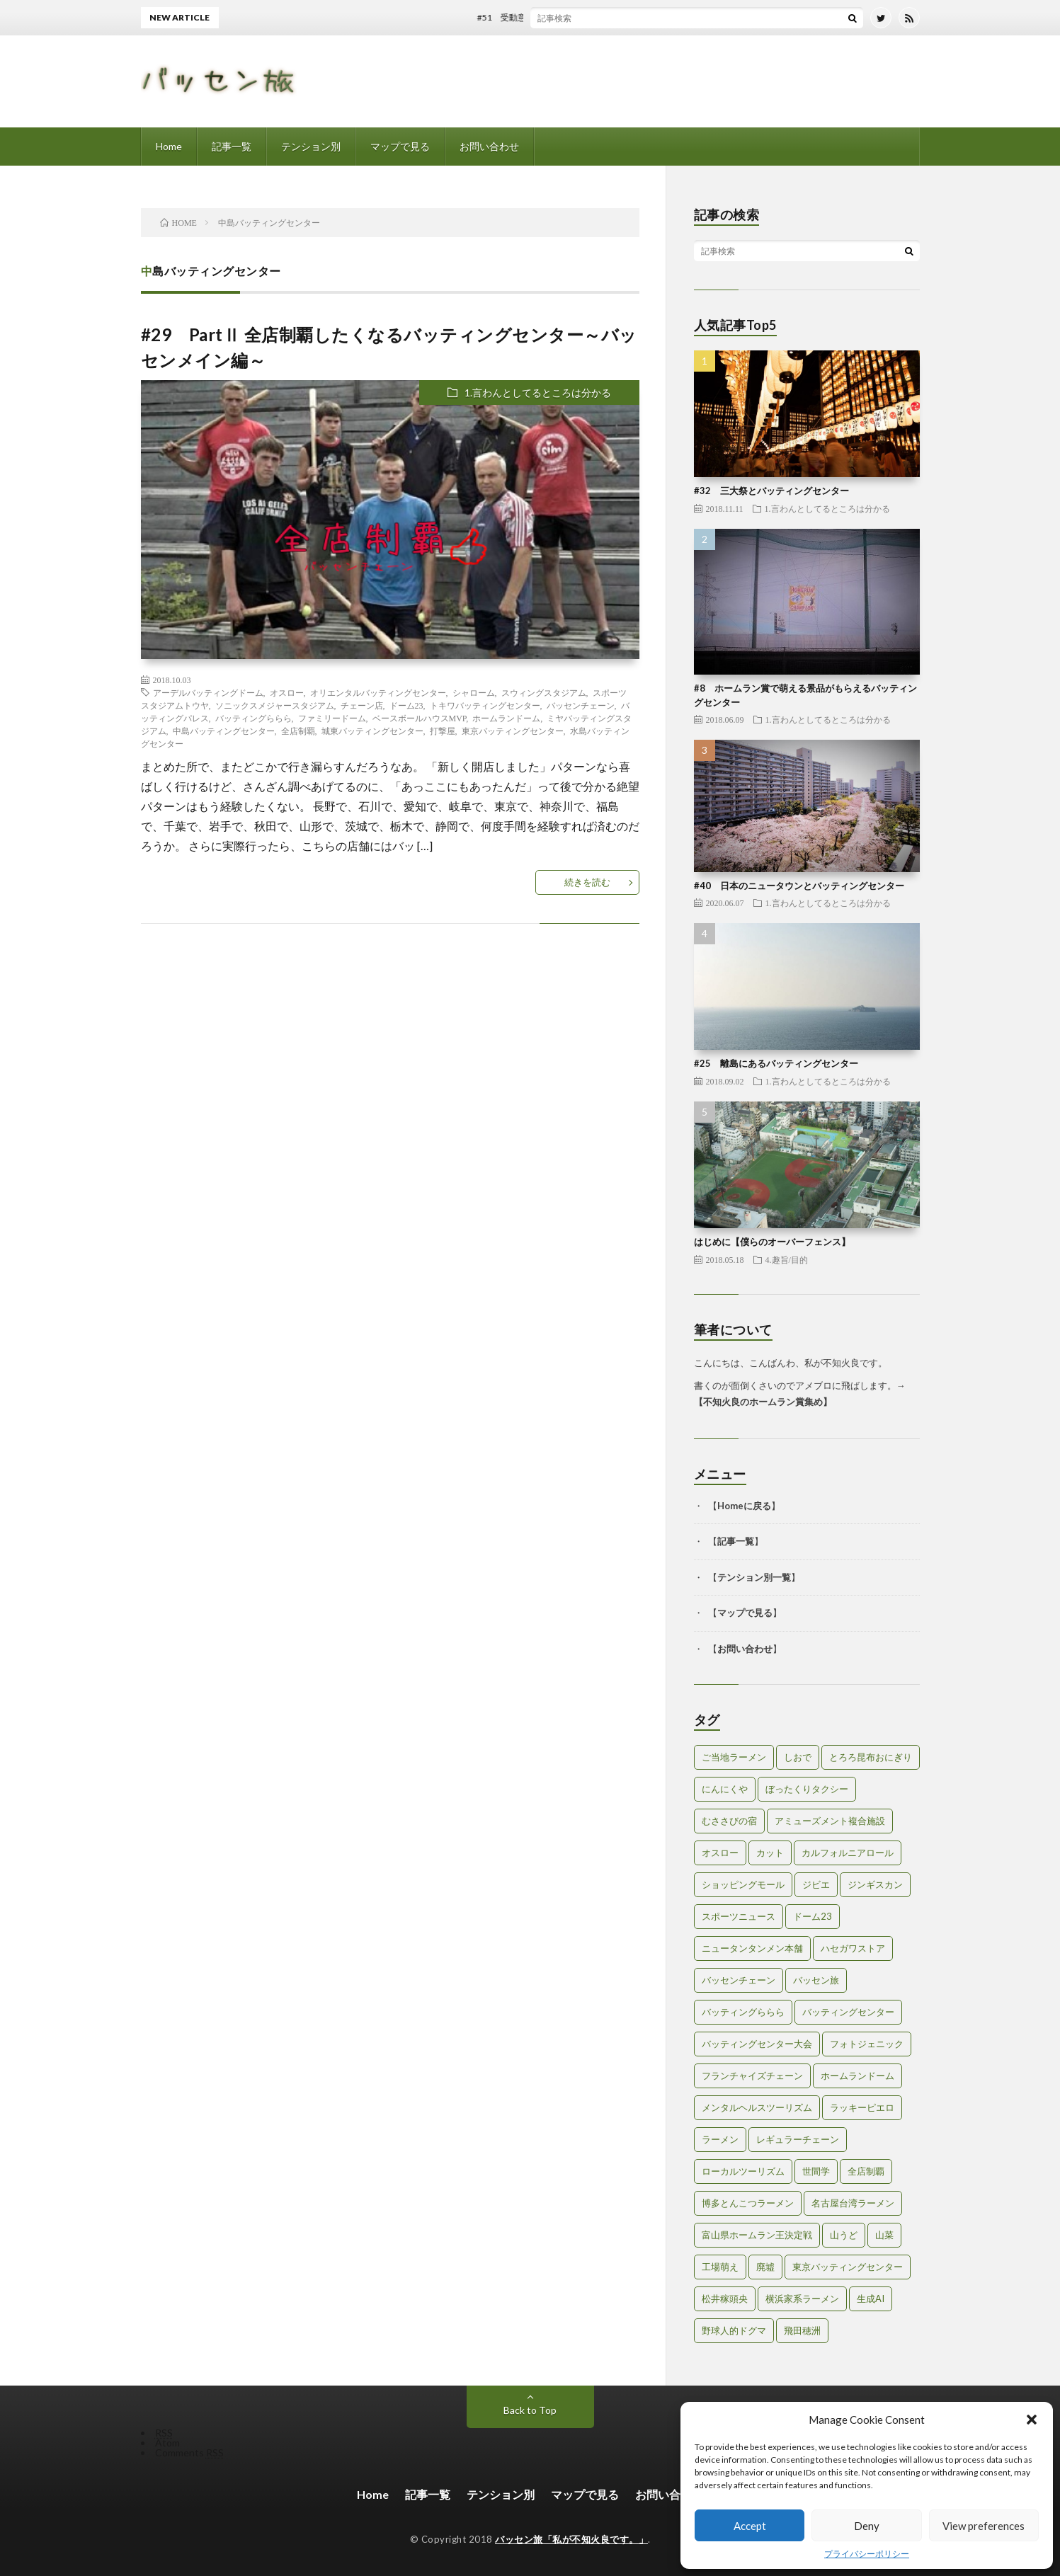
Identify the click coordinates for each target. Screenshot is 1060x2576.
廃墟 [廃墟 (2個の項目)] (765, 2266)
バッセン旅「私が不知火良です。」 (571, 2539)
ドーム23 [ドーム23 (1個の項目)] (812, 1916)
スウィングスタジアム (543, 692)
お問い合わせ (489, 146)
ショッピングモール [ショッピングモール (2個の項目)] (743, 1884)
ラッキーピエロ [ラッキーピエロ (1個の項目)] (862, 2107)
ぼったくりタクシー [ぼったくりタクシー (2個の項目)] (806, 1788)
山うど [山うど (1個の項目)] (843, 2234)
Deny (866, 2525)
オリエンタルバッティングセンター (378, 692)
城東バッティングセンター (372, 730)
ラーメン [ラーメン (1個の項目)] (720, 2139)
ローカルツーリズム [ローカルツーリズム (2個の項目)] (743, 2171)
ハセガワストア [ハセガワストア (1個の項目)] (853, 1948)
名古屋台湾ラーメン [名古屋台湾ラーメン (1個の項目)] (852, 2203)
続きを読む (587, 882)
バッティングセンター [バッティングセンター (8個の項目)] (848, 2011)
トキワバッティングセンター (485, 705)
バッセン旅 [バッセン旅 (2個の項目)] (816, 1980)
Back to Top (530, 2410)
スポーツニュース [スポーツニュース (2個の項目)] (738, 1916)
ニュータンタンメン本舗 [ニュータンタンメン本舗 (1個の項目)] (752, 1948)
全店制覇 (298, 730)
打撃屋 (442, 730)
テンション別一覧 (754, 1577)
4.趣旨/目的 (786, 1259)
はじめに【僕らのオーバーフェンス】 (772, 1241)
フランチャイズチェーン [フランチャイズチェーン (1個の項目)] (752, 2075)
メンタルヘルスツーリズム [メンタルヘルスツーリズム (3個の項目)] (757, 2107)
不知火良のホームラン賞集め (763, 1401)
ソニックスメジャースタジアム (274, 705)
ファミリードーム (332, 718)
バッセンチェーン (581, 705)
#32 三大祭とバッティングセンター (771, 490)
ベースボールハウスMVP (419, 718)
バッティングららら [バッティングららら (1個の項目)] (743, 2011)
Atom (167, 2443)
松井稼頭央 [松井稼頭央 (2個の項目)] (725, 2298)
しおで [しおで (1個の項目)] (797, 1757)
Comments (189, 2452)
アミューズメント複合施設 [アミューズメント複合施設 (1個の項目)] (830, 1820)
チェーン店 (362, 705)
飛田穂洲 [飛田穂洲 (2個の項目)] (802, 2330)
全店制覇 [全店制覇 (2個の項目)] (866, 2171)
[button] (1032, 2419)
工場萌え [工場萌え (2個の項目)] (720, 2266)
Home (169, 146)
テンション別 (311, 146)
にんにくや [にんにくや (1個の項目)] (725, 1788)
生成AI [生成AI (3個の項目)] (870, 2298)
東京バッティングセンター (513, 730)
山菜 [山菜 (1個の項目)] (884, 2234)
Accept (750, 2525)
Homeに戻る (744, 1505)
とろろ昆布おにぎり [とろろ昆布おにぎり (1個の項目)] (870, 1757)
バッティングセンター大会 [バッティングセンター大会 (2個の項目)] (757, 2043)
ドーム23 (406, 705)
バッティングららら (253, 718)
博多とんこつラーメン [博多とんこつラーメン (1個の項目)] (748, 2203)
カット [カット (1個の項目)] (770, 1852)
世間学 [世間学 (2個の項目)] (816, 2171)
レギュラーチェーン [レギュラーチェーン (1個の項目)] (797, 2139)
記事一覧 (231, 146)
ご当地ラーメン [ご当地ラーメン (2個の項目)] (734, 1757)
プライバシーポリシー (866, 2553)
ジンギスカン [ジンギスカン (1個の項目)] (875, 1884)
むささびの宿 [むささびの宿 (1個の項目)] (729, 1820)
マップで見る (400, 146)
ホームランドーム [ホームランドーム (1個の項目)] (857, 2075)
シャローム (473, 692)
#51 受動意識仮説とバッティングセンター (570, 17)
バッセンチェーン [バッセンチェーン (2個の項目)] (738, 1980)
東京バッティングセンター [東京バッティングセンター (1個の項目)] (847, 2266)
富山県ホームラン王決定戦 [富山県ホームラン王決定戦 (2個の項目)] (757, 2234)
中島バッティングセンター (224, 730)
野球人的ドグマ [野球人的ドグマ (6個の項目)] (734, 2330)
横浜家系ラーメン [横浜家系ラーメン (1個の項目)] (802, 2298)
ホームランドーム (506, 718)
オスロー (287, 692)
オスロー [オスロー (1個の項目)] (720, 1852)
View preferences (983, 2525)
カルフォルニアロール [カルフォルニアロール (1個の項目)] (848, 1852)
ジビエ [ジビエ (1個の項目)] (816, 1884)
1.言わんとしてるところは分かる (538, 393)
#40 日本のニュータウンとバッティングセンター (799, 885)
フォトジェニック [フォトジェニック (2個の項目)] (867, 2043)
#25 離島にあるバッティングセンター (776, 1063)
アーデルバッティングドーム (208, 692)
